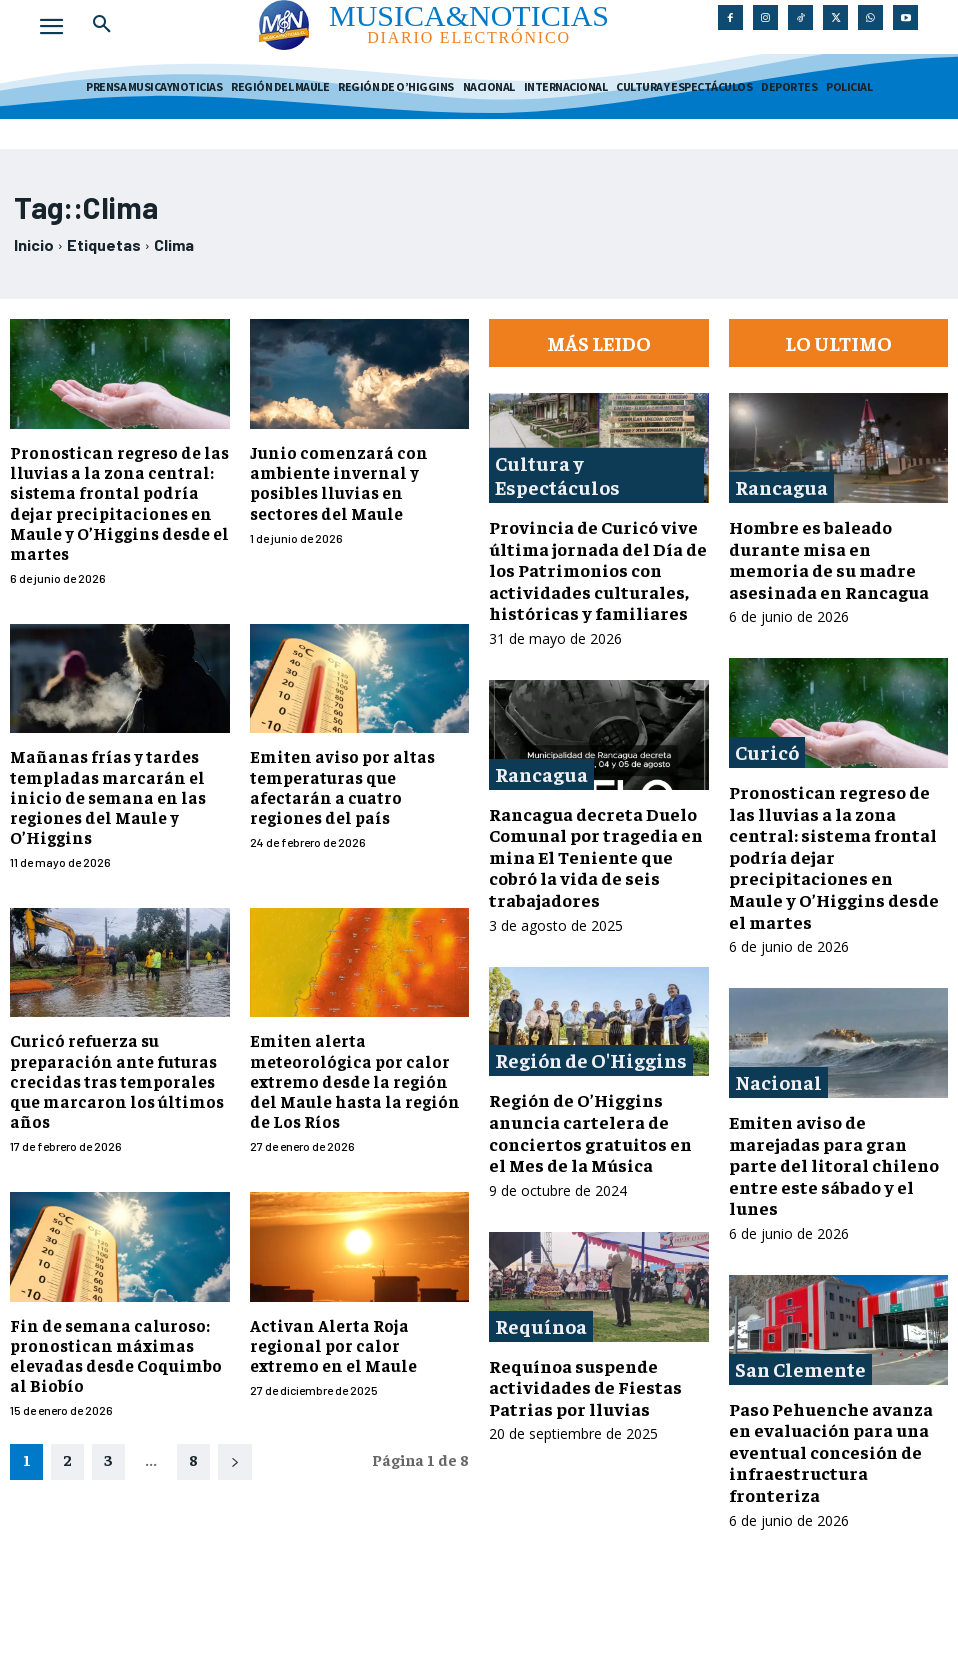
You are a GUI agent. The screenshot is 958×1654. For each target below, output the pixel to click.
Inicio (34, 244)
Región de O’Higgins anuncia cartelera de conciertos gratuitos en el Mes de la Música (590, 1132)
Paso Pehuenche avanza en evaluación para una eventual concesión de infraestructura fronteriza (831, 1451)
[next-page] (235, 1422)
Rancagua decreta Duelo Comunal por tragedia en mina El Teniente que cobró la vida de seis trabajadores (596, 856)
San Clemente (800, 1368)
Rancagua (541, 773)
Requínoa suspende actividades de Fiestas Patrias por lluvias (585, 1387)
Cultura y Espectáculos (557, 474)
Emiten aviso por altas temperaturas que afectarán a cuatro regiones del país (358, 749)
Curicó (767, 751)
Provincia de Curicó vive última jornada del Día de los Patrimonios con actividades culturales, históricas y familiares (598, 569)
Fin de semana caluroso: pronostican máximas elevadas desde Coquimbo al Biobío (117, 1317)
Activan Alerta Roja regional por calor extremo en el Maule (356, 1307)
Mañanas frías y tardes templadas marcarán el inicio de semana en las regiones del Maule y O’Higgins (99, 768)
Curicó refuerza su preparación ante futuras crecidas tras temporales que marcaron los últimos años (108, 1047)
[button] (102, 24)
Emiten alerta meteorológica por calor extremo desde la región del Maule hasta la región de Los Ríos (357, 1047)
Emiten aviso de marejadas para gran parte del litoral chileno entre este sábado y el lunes (834, 1164)
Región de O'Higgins (591, 1059)
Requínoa (541, 1325)
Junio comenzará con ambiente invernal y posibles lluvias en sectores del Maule (354, 480)
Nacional (778, 1081)
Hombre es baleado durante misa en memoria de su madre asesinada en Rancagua (829, 559)
